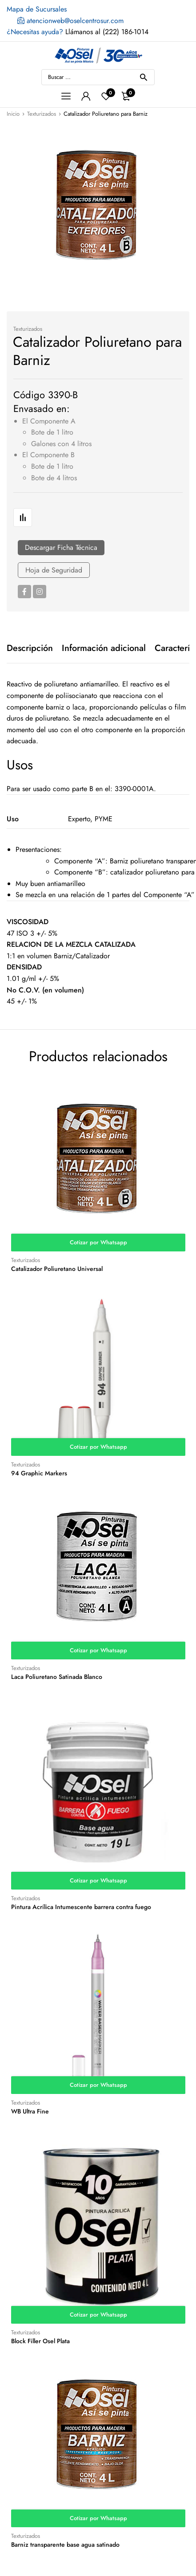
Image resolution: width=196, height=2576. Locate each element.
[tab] (30, 648)
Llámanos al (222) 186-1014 (77, 32)
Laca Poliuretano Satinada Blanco (56, 1676)
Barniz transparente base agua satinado (65, 2544)
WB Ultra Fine (30, 2111)
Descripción (30, 648)
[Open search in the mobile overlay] (98, 77)
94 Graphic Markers (39, 1473)
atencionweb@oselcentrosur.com (70, 21)
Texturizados (41, 114)
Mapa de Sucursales (37, 9)
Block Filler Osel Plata (40, 2341)
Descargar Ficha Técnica (61, 547)
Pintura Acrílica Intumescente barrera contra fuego (81, 1906)
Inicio (13, 114)
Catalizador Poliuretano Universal (57, 1268)
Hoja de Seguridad (53, 570)
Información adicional (104, 648)
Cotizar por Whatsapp (98, 1242)
